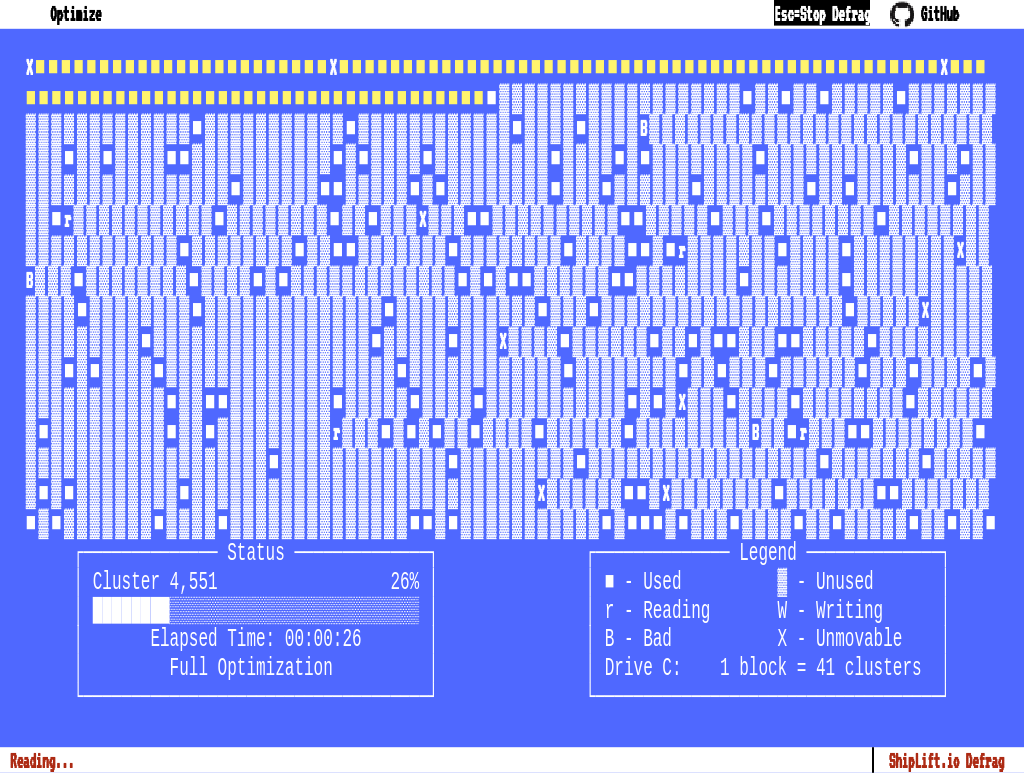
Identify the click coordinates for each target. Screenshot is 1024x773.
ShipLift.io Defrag (946, 760)
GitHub (924, 13)
